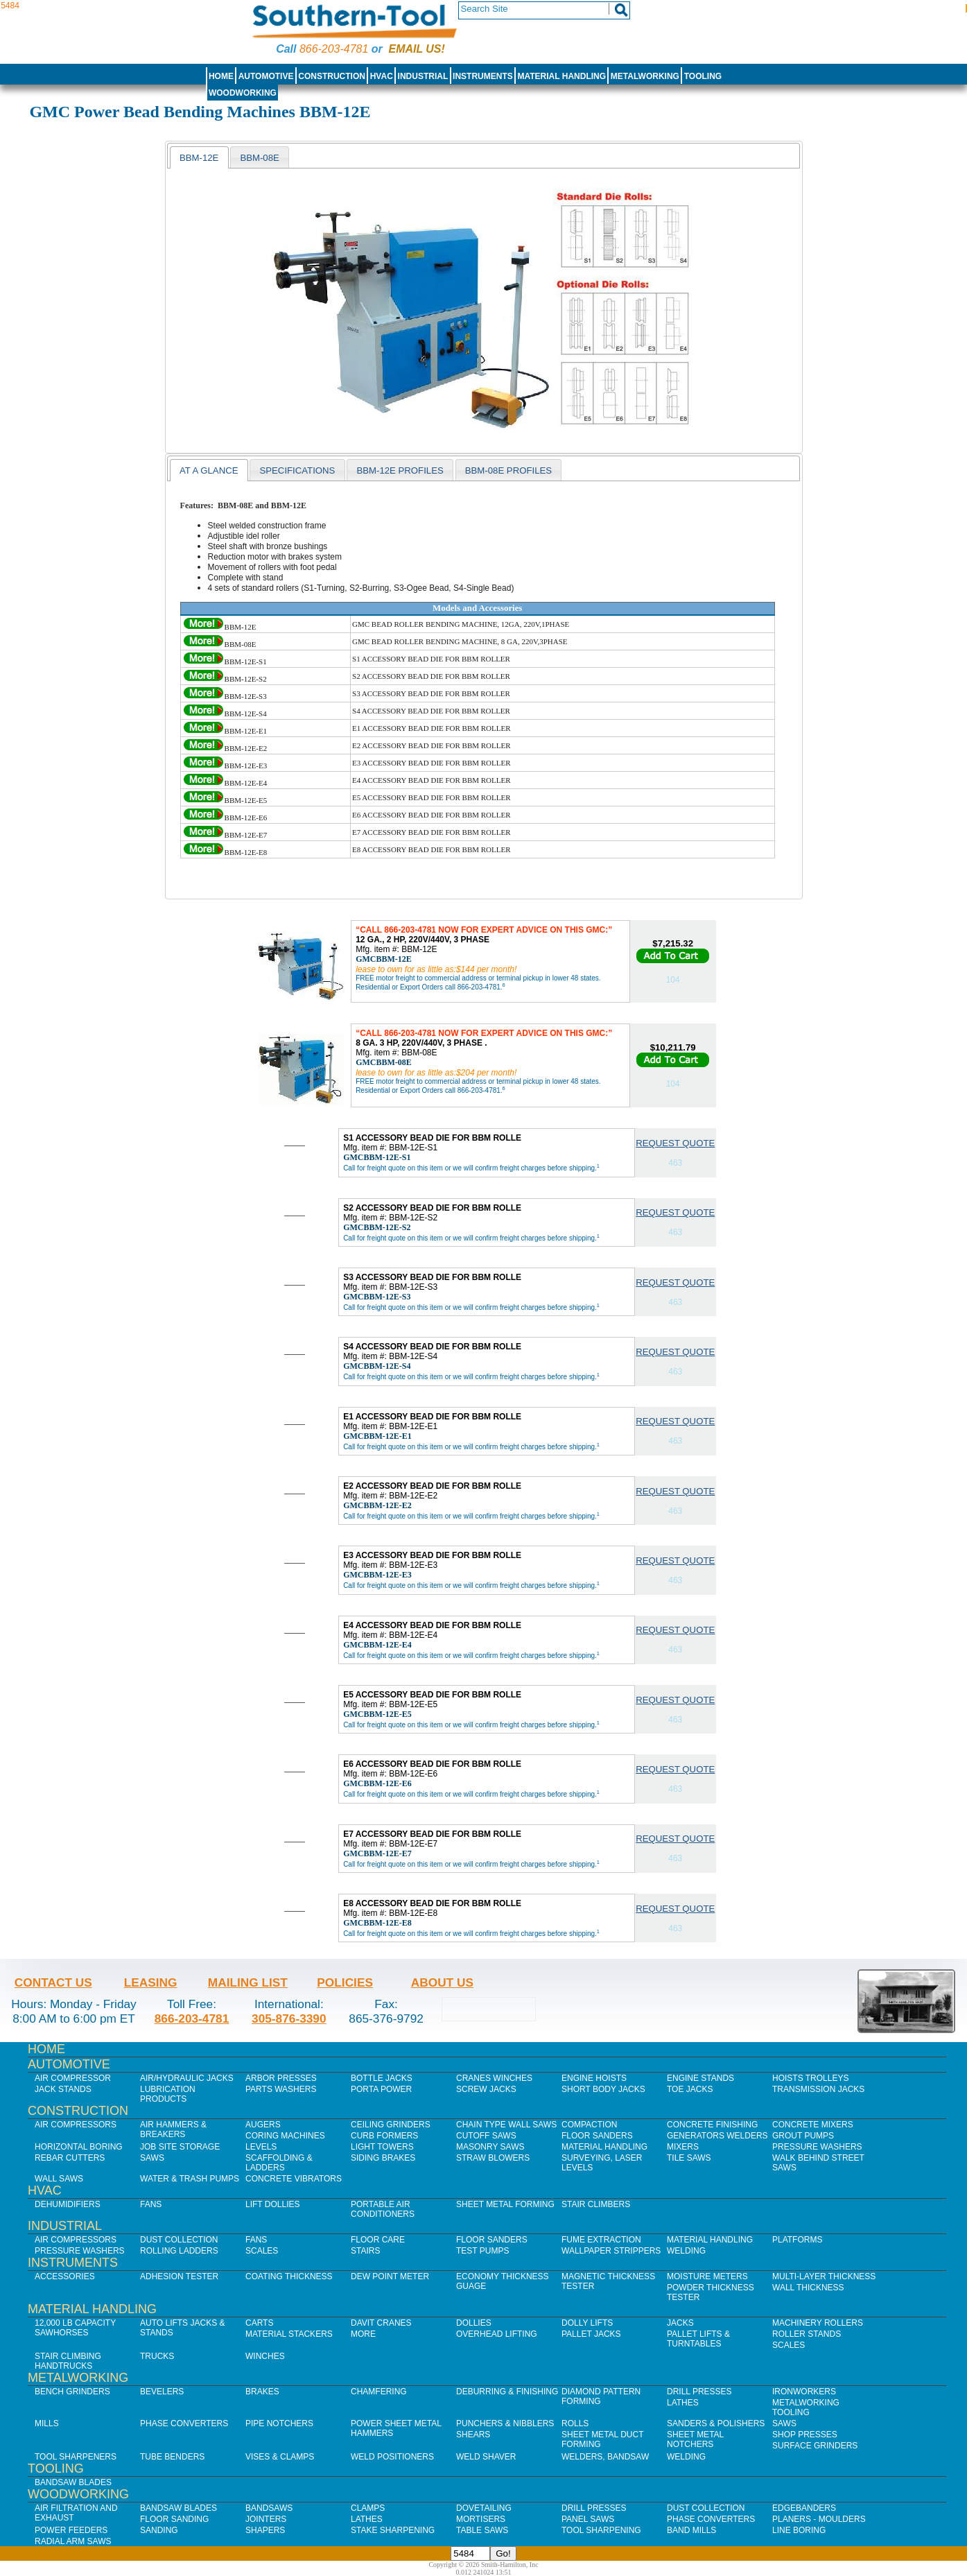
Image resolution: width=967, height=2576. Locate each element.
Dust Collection (179, 2240)
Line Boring (799, 2530)
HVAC (381, 76)
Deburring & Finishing (507, 2391)
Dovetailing (484, 2508)
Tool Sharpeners (75, 2457)
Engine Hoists (594, 2078)
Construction (331, 76)
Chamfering (379, 2391)
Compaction (589, 2124)
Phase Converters (184, 2423)
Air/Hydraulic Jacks (187, 2078)
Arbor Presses (281, 2078)
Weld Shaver (486, 2457)
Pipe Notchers (279, 2423)
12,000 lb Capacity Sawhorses (75, 2327)
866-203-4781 (333, 49)
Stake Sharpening (393, 2530)
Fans (151, 2204)
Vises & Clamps (279, 2457)
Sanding (159, 2530)
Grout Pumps (803, 2136)
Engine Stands (700, 2078)
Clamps (368, 2508)
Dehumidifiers (68, 2204)
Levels (261, 2147)
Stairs (365, 2251)
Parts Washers (280, 2089)
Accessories (65, 2276)
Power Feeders (71, 2530)
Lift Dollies (272, 2204)
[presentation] (259, 157)
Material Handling (562, 76)
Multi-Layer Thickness (823, 2276)
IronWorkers (804, 2391)
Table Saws (482, 2530)
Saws (152, 2158)
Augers (263, 2124)
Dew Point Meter (390, 2276)
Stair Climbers (595, 2204)
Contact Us (53, 1982)
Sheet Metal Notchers (695, 2439)
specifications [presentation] (297, 470)
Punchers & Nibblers (505, 2423)
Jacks (680, 2323)
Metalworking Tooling (805, 2407)
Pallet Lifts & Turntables (698, 2339)
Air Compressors (75, 2124)
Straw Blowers (493, 2158)
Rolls (575, 2423)
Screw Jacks (486, 2089)
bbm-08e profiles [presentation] (508, 470)
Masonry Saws (490, 2147)
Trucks (157, 2356)
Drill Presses (699, 2391)
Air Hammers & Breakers (173, 2129)
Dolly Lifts (587, 2323)
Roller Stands (806, 2334)
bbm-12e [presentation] (199, 158)
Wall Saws (59, 2179)
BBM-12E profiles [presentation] (399, 470)
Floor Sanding (174, 2519)
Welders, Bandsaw (605, 2457)
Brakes (262, 2391)
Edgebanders (804, 2508)
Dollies (473, 2323)
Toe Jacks (690, 2089)
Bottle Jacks (381, 2078)
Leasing (150, 1982)
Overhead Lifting (496, 2334)
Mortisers (480, 2519)
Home (221, 76)
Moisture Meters (707, 2276)
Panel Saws (587, 2519)
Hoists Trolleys (810, 2078)
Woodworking (243, 93)
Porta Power (381, 2089)
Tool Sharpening (601, 2530)
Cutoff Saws (486, 2136)
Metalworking (645, 76)
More (363, 2334)
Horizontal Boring (79, 2147)
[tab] (199, 157)
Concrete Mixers (812, 2124)
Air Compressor (73, 2078)
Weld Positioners (392, 2457)
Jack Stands (63, 2089)
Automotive (266, 76)
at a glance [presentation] (209, 470)
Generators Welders (717, 2136)
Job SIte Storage (180, 2147)
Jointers (265, 2519)
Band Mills (691, 2530)
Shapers (265, 2530)
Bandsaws (269, 2508)
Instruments (483, 76)
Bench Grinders (72, 2391)
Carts (259, 2323)
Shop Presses (804, 2434)
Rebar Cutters (70, 2158)
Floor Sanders (597, 2136)
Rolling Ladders (179, 2251)
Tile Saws (689, 2158)
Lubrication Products (167, 2094)
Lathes (683, 2403)
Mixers (683, 2147)
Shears (473, 2434)
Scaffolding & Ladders (279, 2162)
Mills (47, 2423)
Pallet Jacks (591, 2334)
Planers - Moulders (819, 2519)
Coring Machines (285, 2136)
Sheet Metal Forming (505, 2204)
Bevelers (162, 2391)
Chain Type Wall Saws (506, 2124)
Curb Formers (384, 2136)
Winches (265, 2356)
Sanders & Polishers (716, 2423)
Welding (686, 2251)
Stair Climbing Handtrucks (68, 2361)
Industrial (423, 76)
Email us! (417, 49)
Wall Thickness (808, 2287)
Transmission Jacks (818, 2089)
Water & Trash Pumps (189, 2179)
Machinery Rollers (817, 2323)
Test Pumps (482, 2251)
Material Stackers (289, 2334)
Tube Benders (172, 2457)
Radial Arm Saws (73, 2541)
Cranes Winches (494, 2078)
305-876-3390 (289, 2018)
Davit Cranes (381, 2323)
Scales (261, 2251)
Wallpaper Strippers (611, 2251)
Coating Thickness (289, 2276)
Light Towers (382, 2147)
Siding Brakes (383, 2158)
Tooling (703, 76)
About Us (442, 1982)
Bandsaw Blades (73, 2482)
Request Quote (675, 1143)
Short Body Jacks (603, 2089)
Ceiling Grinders (390, 2124)
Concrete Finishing (712, 2124)
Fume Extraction (601, 2240)
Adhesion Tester (179, 2276)
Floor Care (378, 2240)
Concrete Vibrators (293, 2179)
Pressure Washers (817, 2147)
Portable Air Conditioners (383, 2209)
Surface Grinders (814, 2445)
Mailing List (248, 1982)
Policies (345, 1982)
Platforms (797, 2240)
